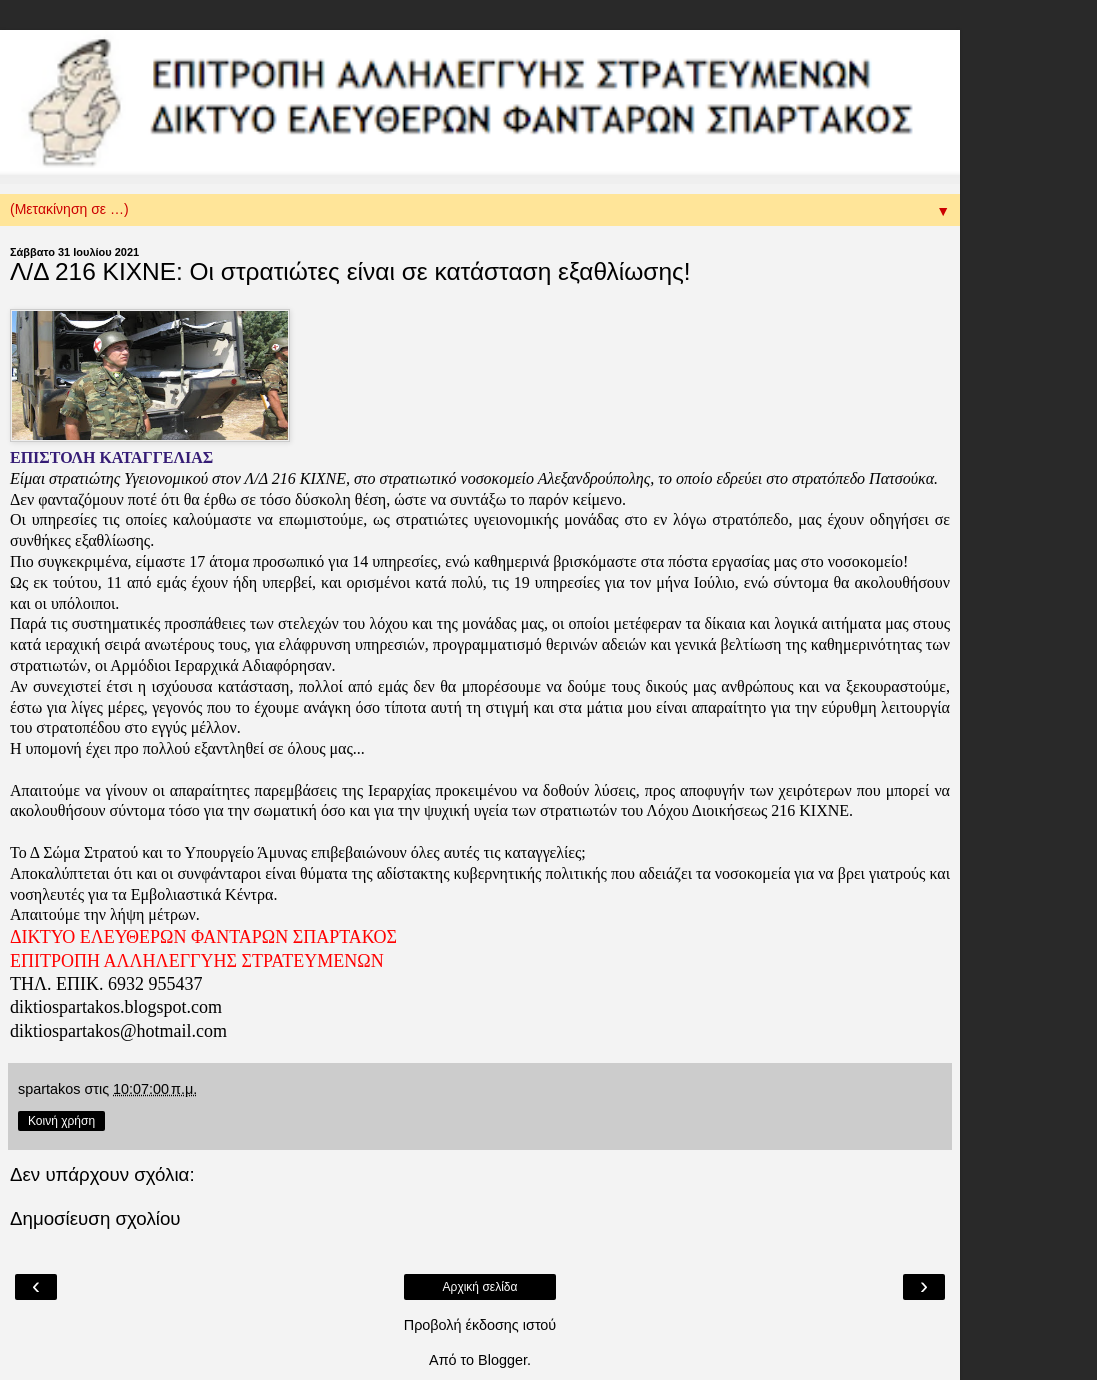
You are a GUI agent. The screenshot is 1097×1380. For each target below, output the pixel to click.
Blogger (502, 1360)
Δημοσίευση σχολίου (95, 1218)
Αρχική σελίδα (480, 1287)
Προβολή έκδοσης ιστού (480, 1325)
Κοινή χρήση (61, 1121)
